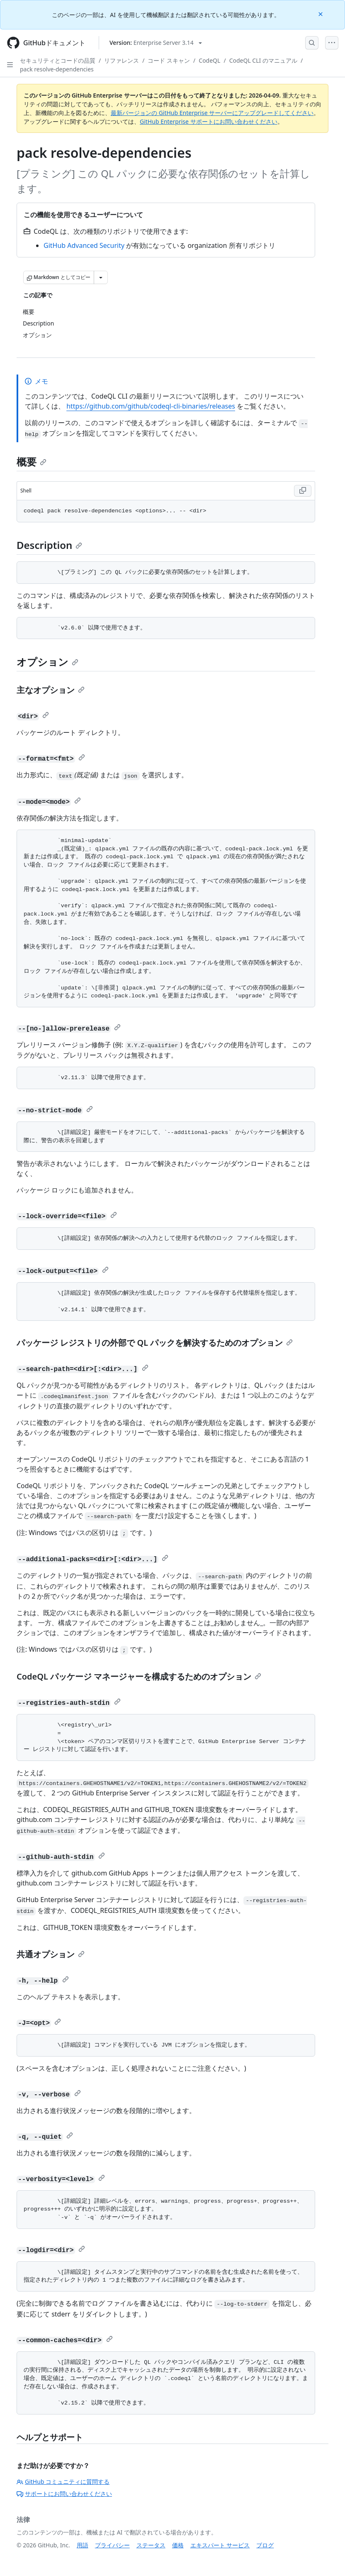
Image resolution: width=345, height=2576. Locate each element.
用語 (82, 2545)
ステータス (150, 2545)
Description (49, 545)
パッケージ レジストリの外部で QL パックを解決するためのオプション (155, 1342)
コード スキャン (169, 60)
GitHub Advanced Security (84, 245)
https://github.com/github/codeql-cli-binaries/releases (150, 406)
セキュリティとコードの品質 (57, 60)
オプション (47, 661)
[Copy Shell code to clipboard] (302, 491)
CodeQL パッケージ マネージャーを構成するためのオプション (139, 1676)
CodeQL (209, 60)
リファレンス (121, 60)
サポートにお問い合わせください (64, 2494)
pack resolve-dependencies (57, 69)
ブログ (265, 2545)
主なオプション (51, 689)
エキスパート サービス (220, 2545)
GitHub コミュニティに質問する (63, 2481)
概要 (31, 461)
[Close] (321, 13)
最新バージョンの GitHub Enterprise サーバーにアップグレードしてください (212, 113)
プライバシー (112, 2545)
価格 (178, 2545)
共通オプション (51, 1954)
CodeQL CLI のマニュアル (263, 60)
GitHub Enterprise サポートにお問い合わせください (208, 121)
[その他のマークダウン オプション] (101, 277)
